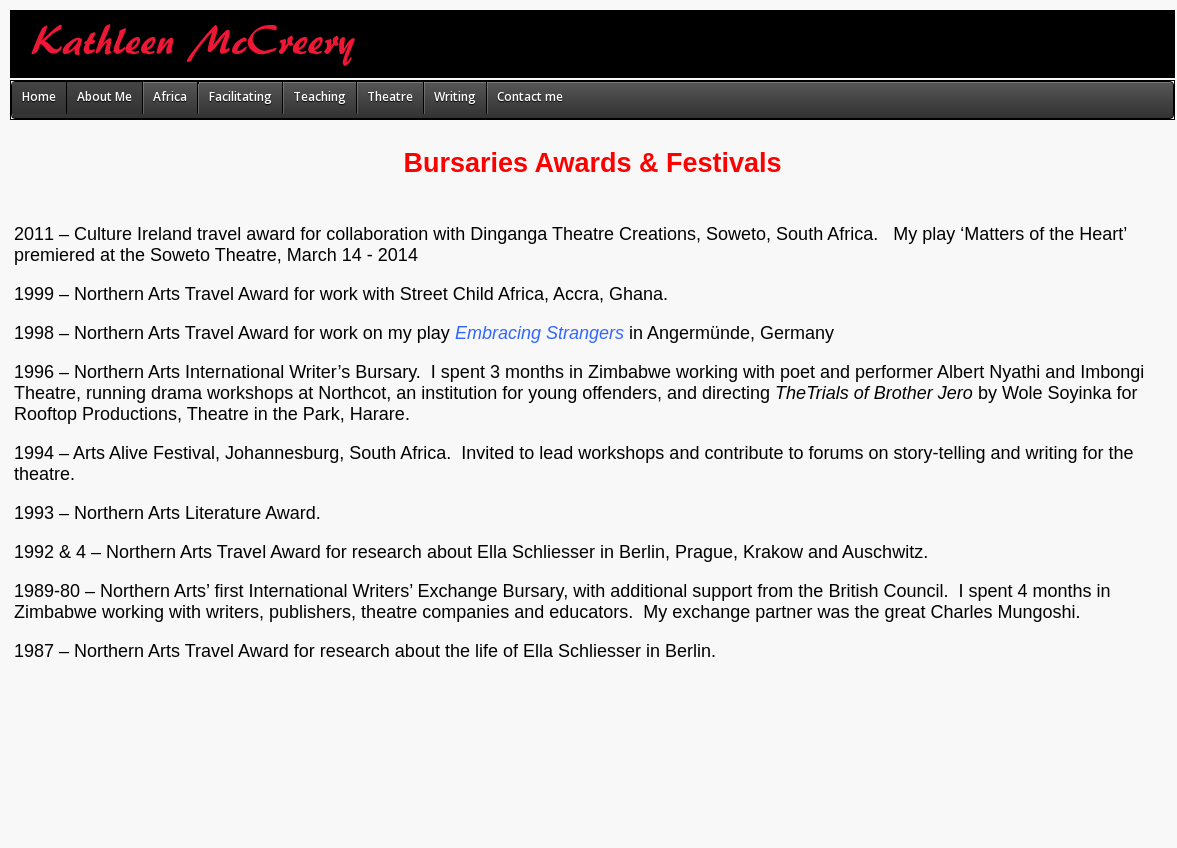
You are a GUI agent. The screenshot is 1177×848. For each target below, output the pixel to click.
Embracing (498, 333)
